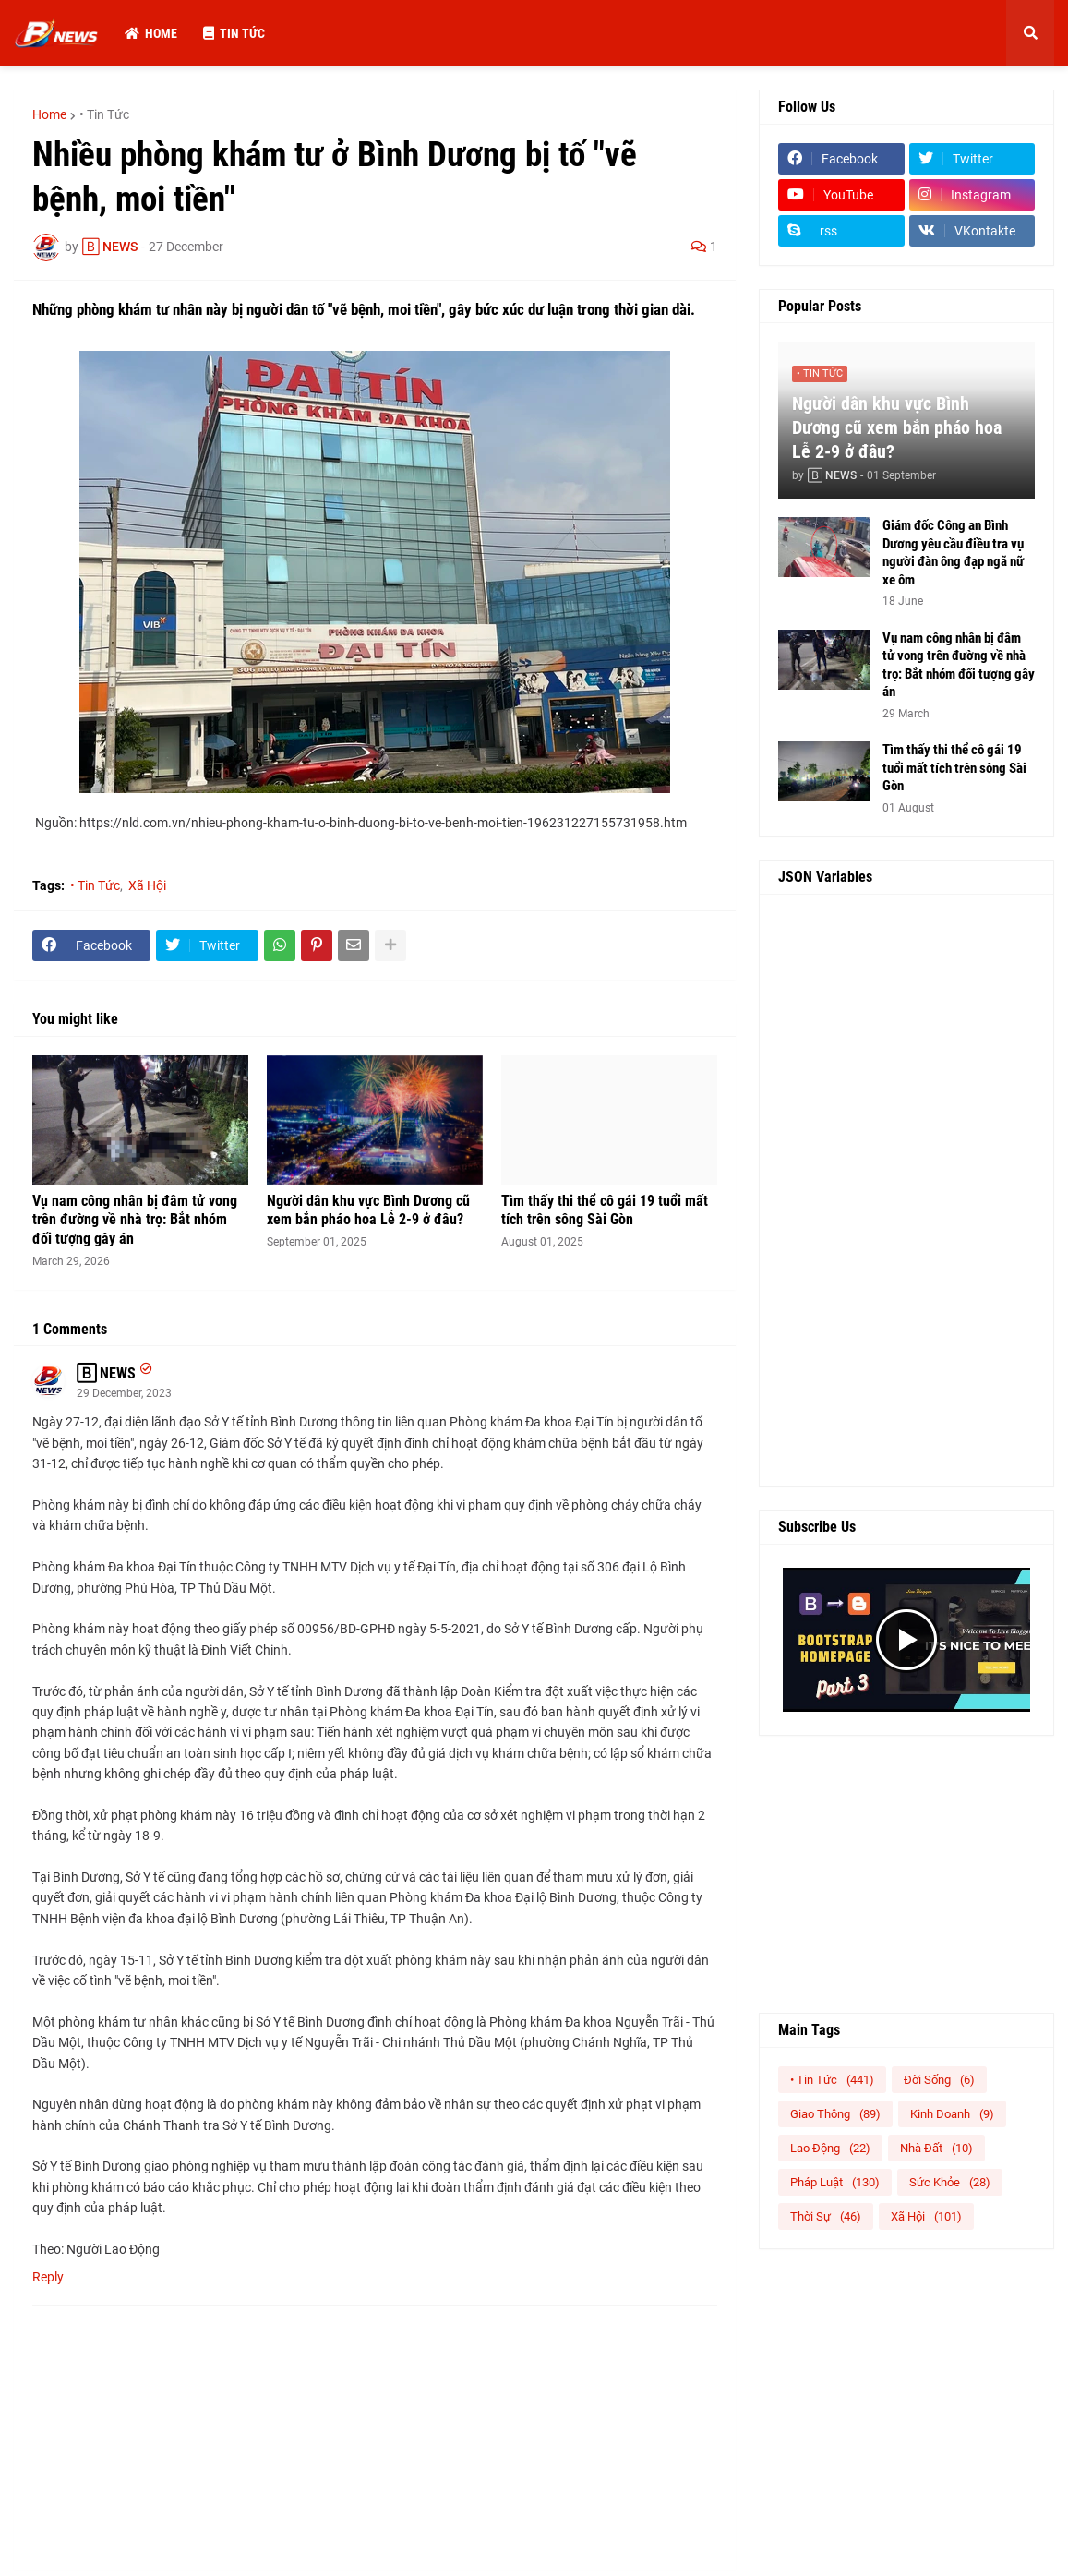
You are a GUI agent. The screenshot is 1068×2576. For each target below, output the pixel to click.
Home (49, 114)
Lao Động (830, 2148)
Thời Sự (825, 2216)
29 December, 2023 (124, 1393)
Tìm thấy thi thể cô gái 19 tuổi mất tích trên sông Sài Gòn (604, 1210)
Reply (48, 2276)
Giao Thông (835, 2114)
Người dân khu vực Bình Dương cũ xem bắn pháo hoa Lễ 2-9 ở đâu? (368, 1210)
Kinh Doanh (952, 2114)
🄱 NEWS (106, 1373)
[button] (1030, 33)
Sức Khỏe (949, 2182)
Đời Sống (939, 2079)
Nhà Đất (936, 2148)
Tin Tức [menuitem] (234, 33)
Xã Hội (147, 885)
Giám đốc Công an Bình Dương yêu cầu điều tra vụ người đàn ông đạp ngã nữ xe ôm (953, 552)
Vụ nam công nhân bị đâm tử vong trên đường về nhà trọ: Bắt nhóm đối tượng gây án (134, 1220)
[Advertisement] (906, 1190)
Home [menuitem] (151, 33)
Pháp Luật (835, 2182)
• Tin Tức (104, 114)
